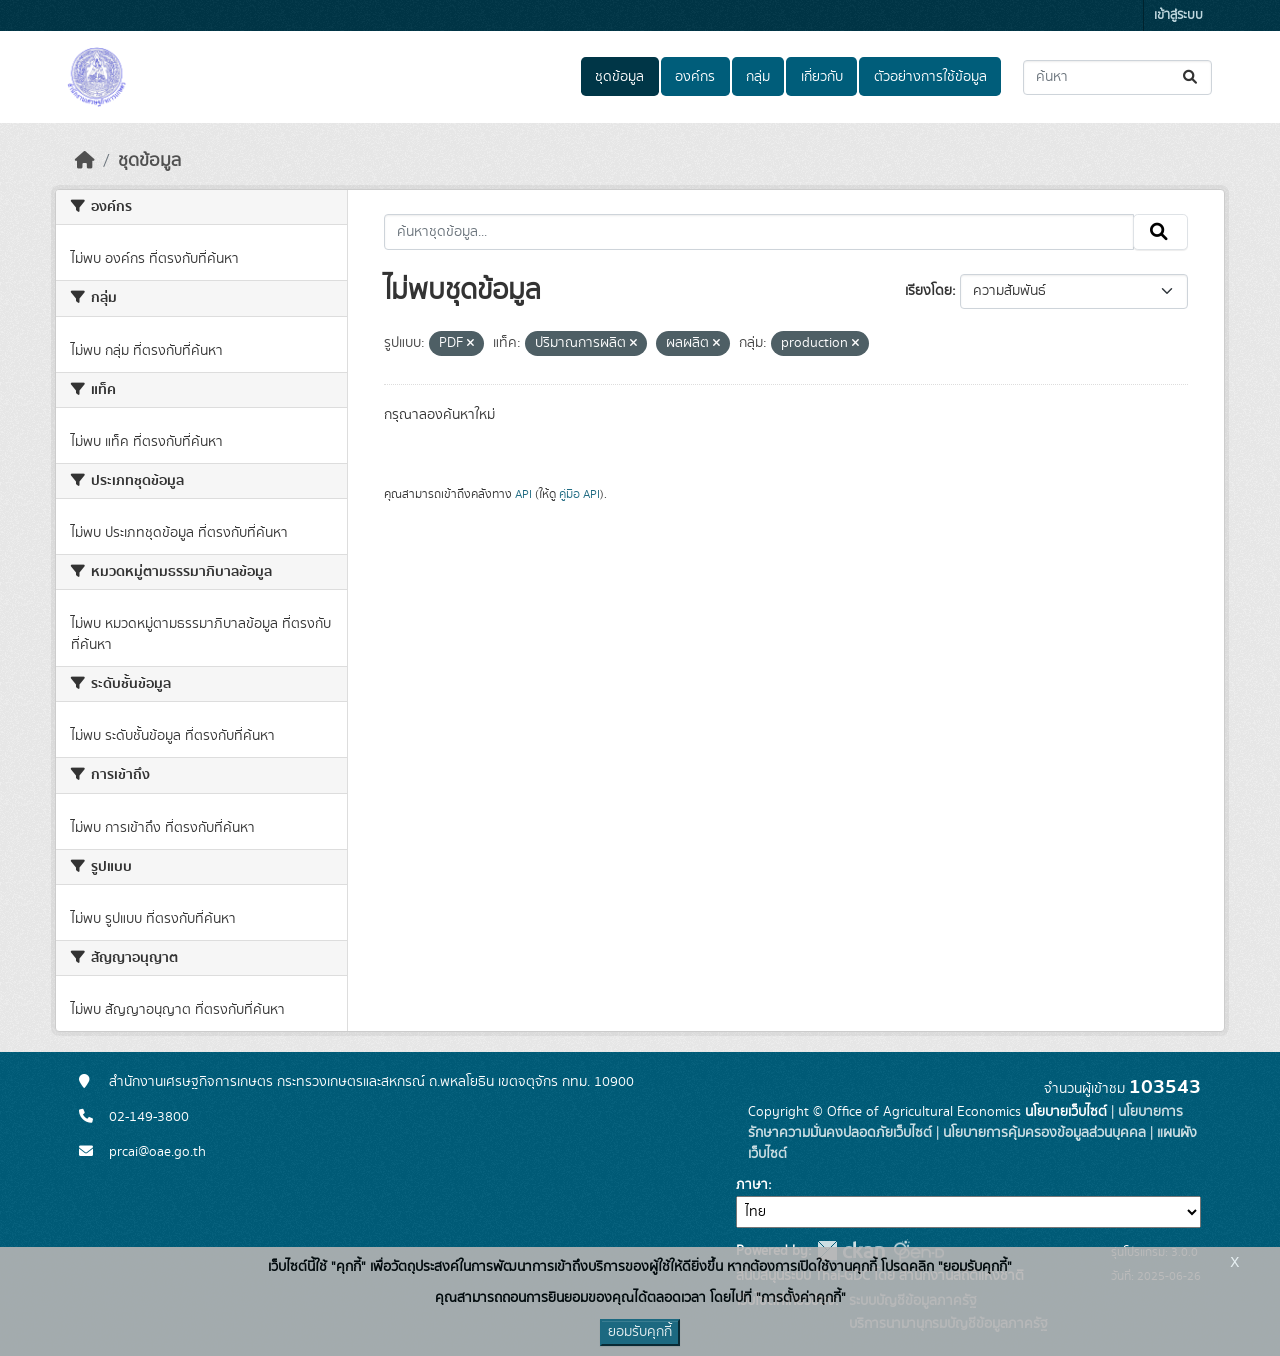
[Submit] (1191, 77)
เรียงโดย (928, 291)
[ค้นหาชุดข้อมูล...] (1117, 77)
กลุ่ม (758, 77)
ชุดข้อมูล (619, 77)
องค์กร (695, 77)
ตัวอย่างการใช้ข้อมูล (930, 77)
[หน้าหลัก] (85, 161)
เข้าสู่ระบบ (1178, 15)
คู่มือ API (579, 494)
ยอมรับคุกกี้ (640, 1332)
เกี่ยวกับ (822, 77)
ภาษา (752, 1185)
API (523, 494)
